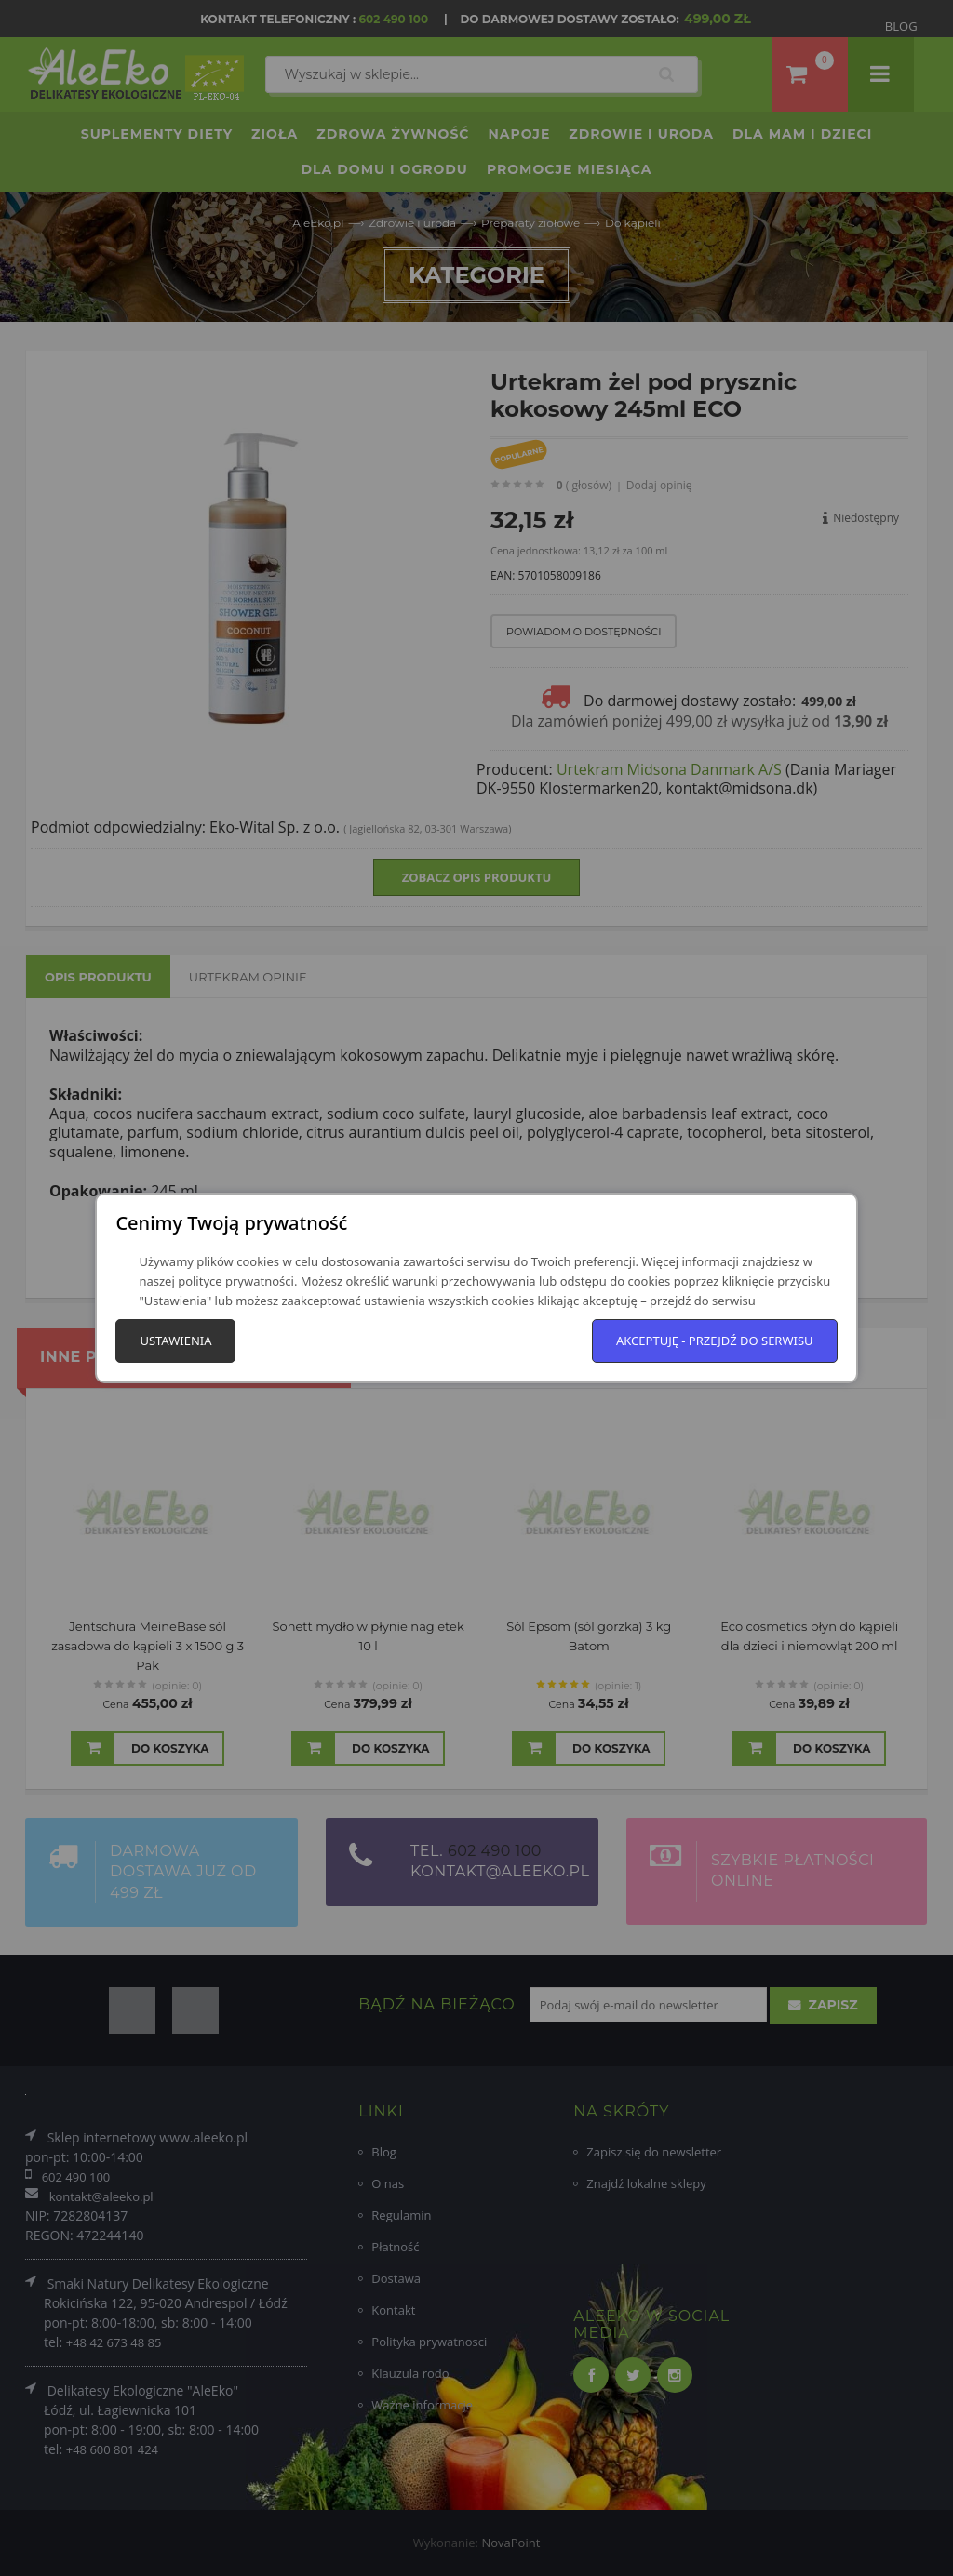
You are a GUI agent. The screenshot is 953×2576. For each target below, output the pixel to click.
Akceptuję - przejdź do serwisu (714, 1340)
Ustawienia (175, 1340)
